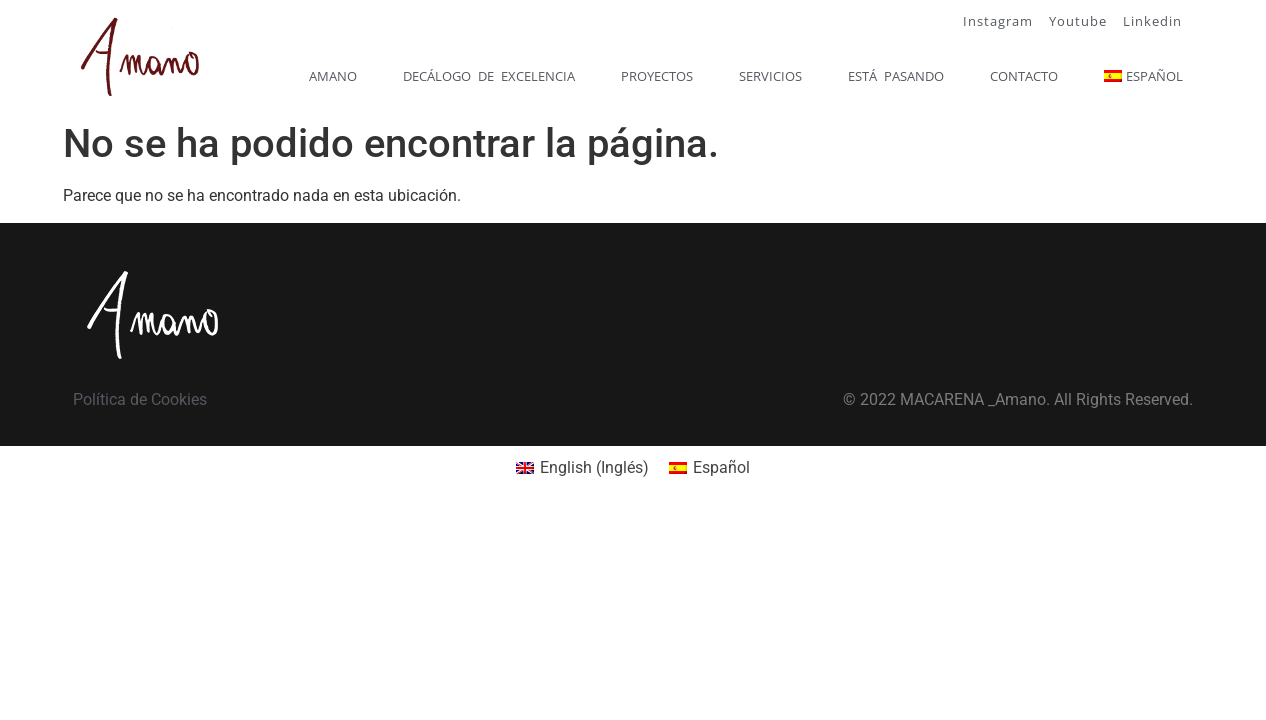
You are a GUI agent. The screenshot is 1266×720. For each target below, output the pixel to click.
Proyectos (657, 76)
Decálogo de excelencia (489, 76)
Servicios (770, 76)
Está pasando (896, 76)
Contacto (1024, 76)
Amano (333, 76)
